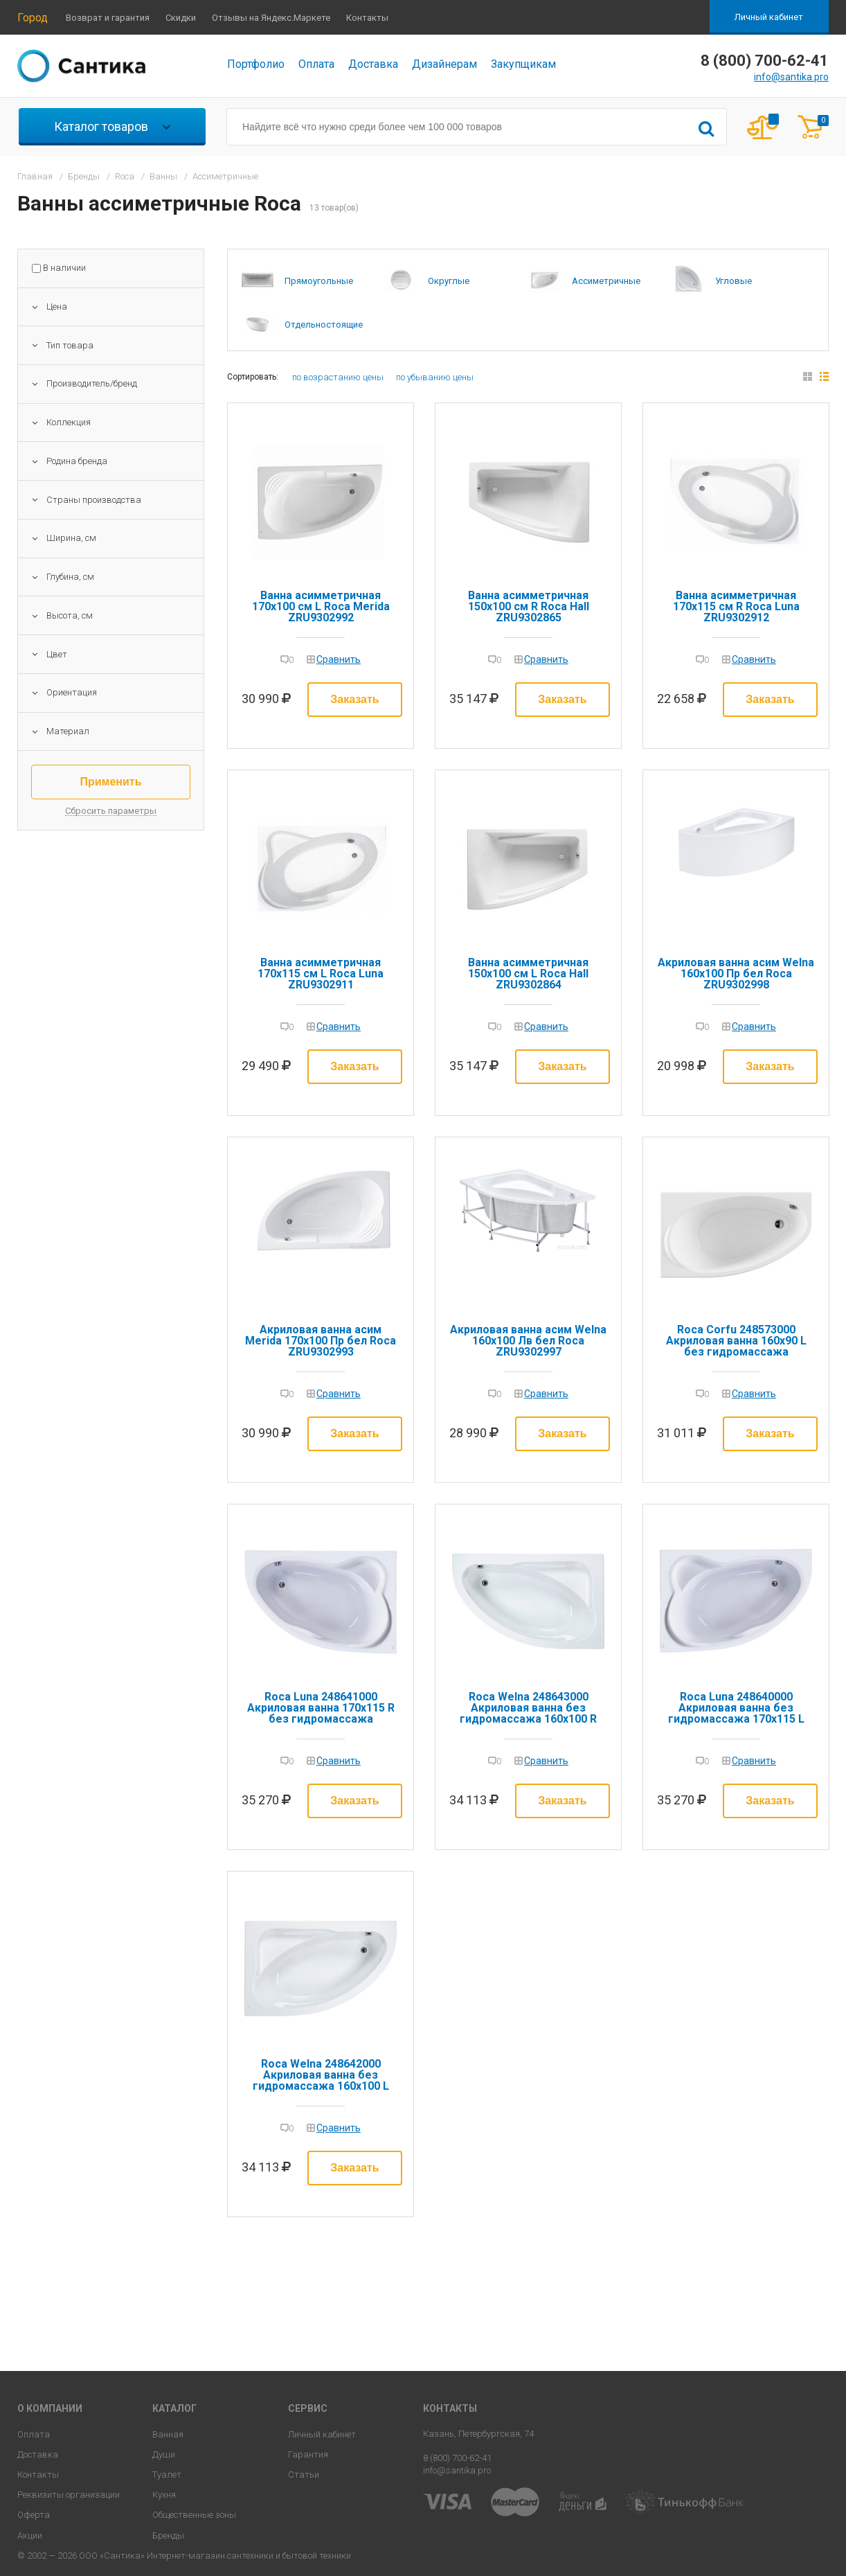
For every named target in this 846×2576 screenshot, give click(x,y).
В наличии (64, 268)
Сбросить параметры (110, 811)
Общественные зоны (194, 2515)
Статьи (303, 2474)
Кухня (164, 2494)
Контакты (367, 17)
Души (163, 2454)
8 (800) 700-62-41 (457, 2458)
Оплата (316, 64)
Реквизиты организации (68, 2494)
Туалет (166, 2474)
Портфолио (256, 64)
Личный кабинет (769, 17)
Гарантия (308, 2454)
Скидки (180, 17)
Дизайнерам (444, 64)
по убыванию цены (435, 377)
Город (32, 17)
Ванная (167, 2434)
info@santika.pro (791, 77)
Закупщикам (523, 64)
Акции (29, 2535)
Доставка (373, 64)
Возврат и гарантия (108, 17)
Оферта (33, 2515)
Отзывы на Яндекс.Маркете (271, 17)
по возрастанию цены (338, 377)
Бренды (168, 2535)
